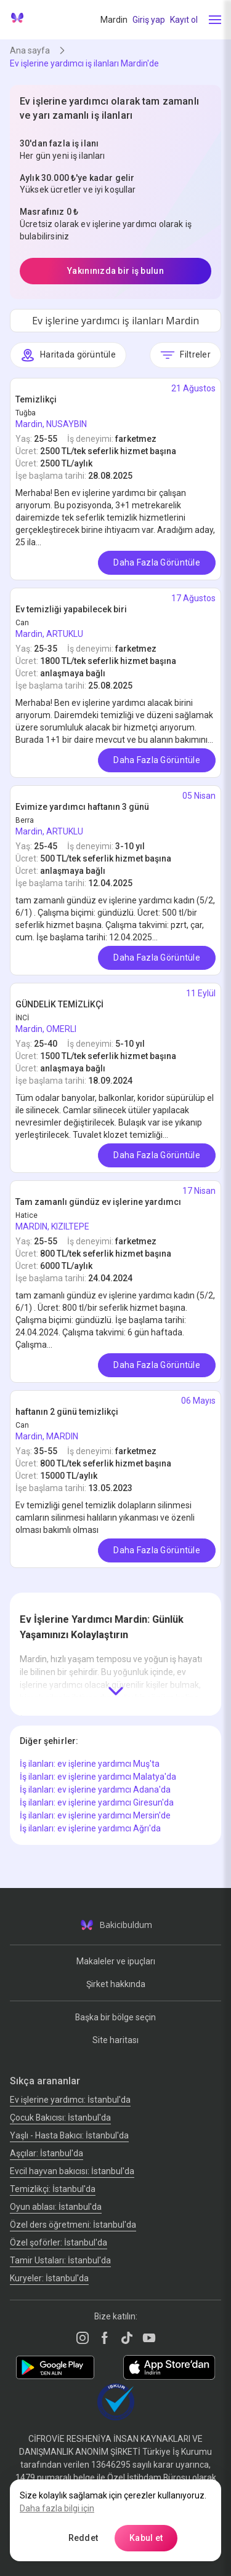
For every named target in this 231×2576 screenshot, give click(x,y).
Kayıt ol (184, 20)
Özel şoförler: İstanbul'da (58, 2242)
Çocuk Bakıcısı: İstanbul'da (60, 2117)
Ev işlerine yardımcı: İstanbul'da (70, 2100)
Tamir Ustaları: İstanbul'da (60, 2260)
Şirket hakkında (115, 1984)
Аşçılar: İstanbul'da (46, 2153)
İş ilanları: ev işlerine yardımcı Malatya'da (98, 1777)
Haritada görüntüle (68, 355)
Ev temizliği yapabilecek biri (71, 609)
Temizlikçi (36, 399)
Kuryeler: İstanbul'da (49, 2278)
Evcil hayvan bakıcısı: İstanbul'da (72, 2171)
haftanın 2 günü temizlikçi (66, 1412)
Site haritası (115, 2040)
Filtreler (185, 355)
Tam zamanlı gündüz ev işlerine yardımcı (98, 1202)
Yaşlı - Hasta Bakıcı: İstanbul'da (69, 2135)
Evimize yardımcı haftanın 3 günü (82, 807)
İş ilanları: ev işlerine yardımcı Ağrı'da (90, 1828)
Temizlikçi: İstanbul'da (52, 2189)
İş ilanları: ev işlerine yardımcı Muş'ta (90, 1764)
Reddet (83, 2538)
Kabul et (146, 2538)
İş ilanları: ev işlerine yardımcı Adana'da (95, 1789)
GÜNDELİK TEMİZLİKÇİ (59, 1004)
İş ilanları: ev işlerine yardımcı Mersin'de (95, 1815)
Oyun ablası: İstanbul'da (56, 2207)
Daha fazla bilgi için (57, 2508)
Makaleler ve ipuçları (115, 1961)
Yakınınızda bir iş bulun (115, 271)
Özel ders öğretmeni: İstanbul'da (73, 2225)
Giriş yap (148, 20)
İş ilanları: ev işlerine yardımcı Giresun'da (97, 1802)
